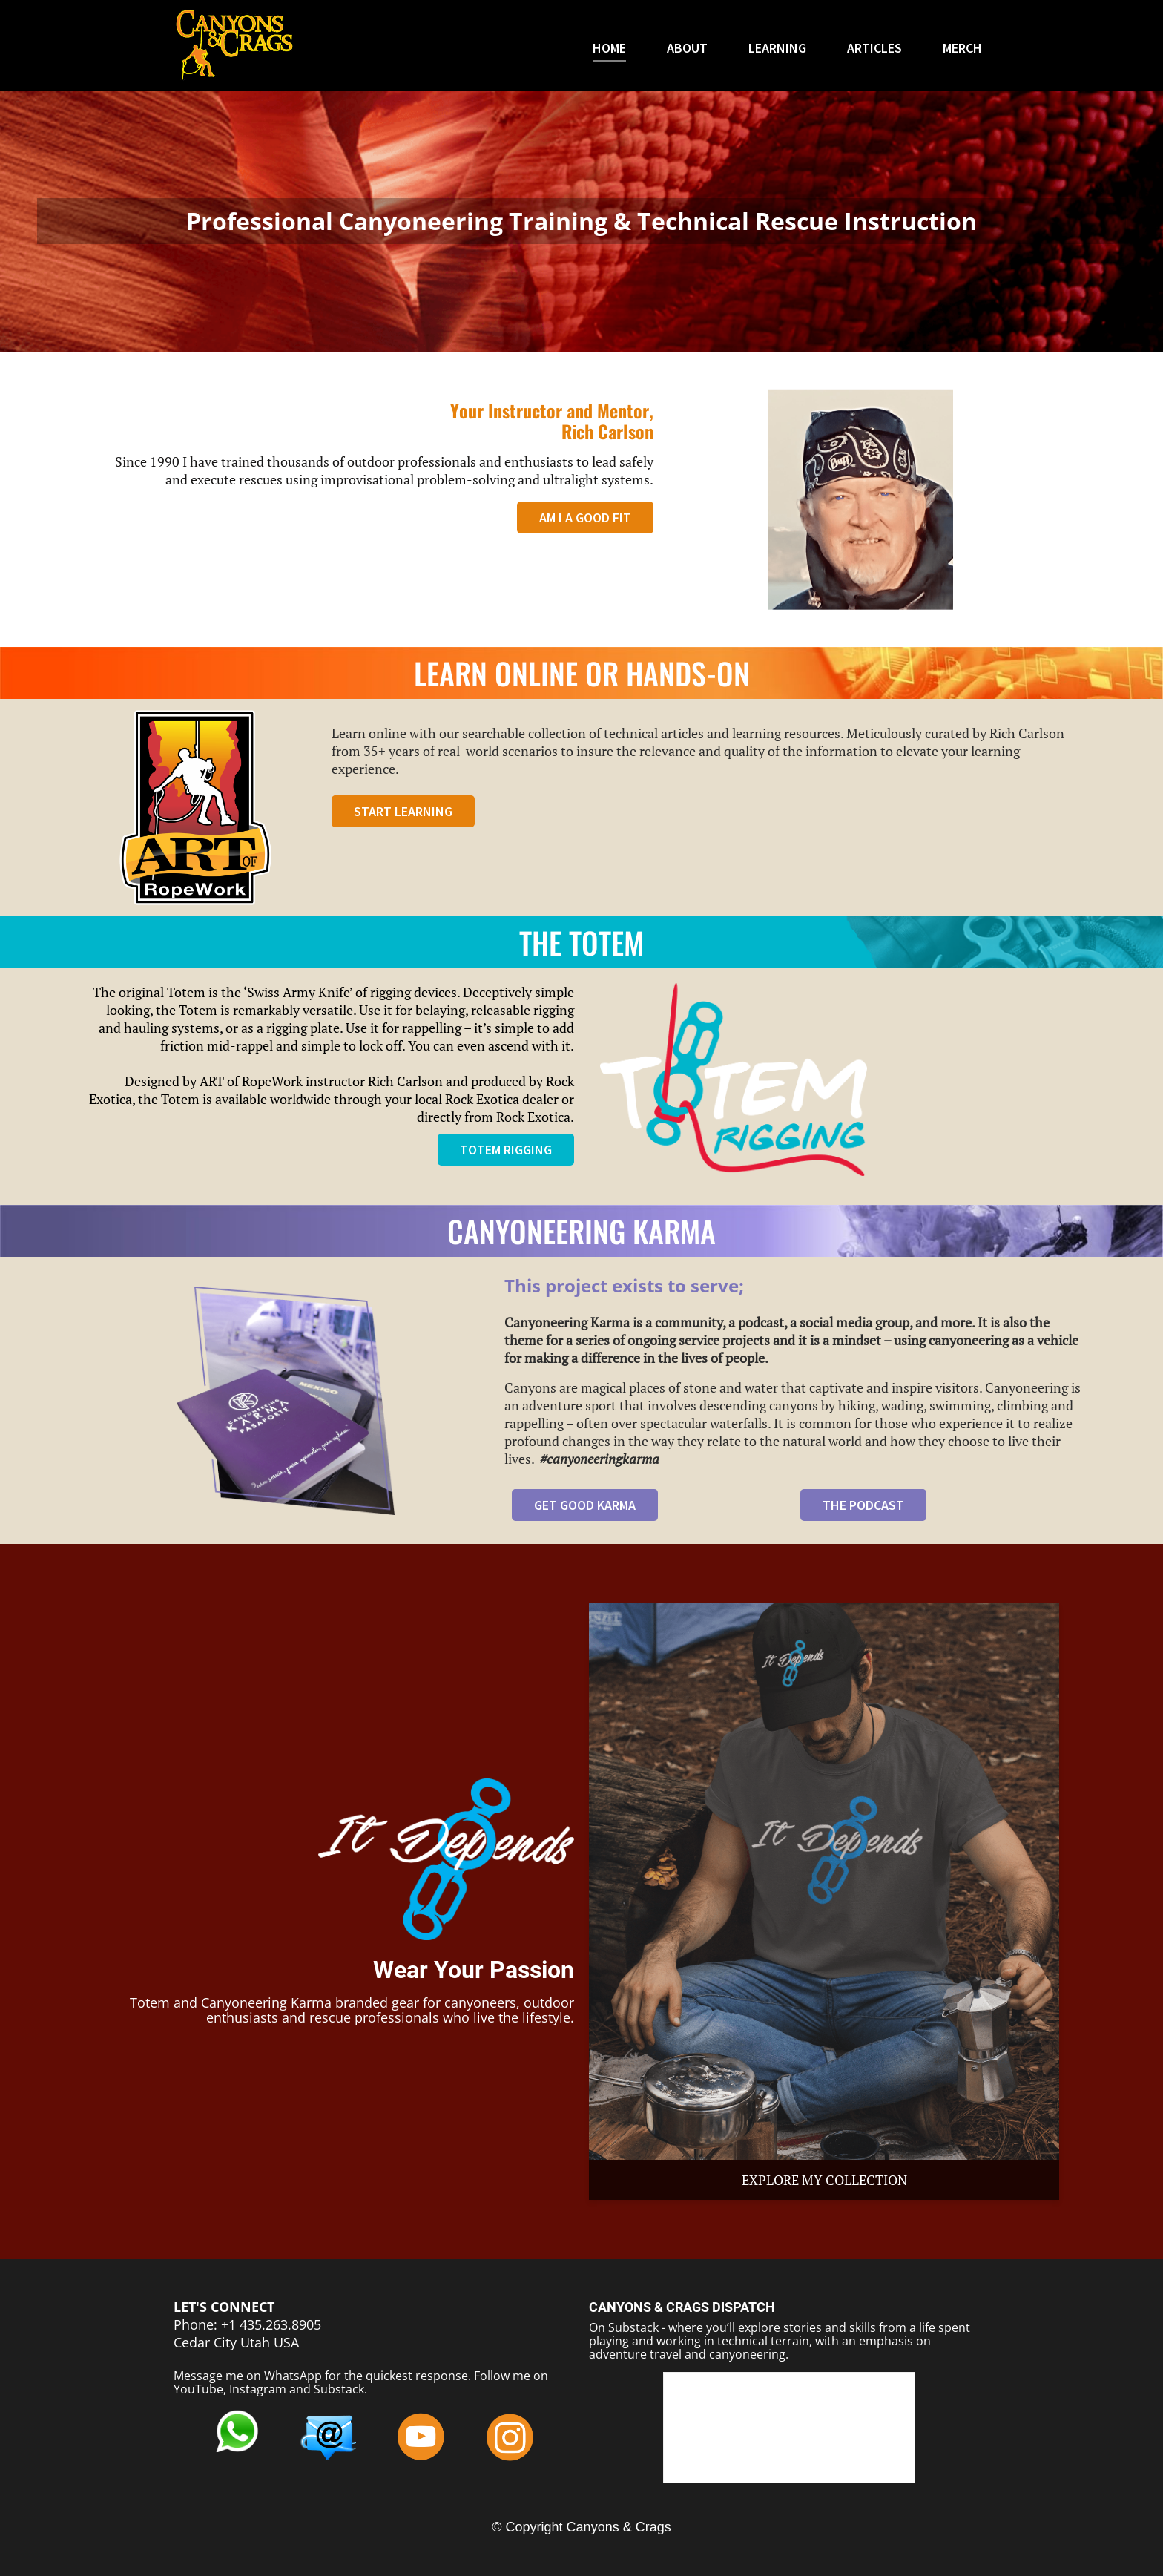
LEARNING (777, 49)
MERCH (962, 49)
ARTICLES (874, 49)
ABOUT (687, 49)
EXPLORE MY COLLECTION (824, 2180)
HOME (609, 49)
